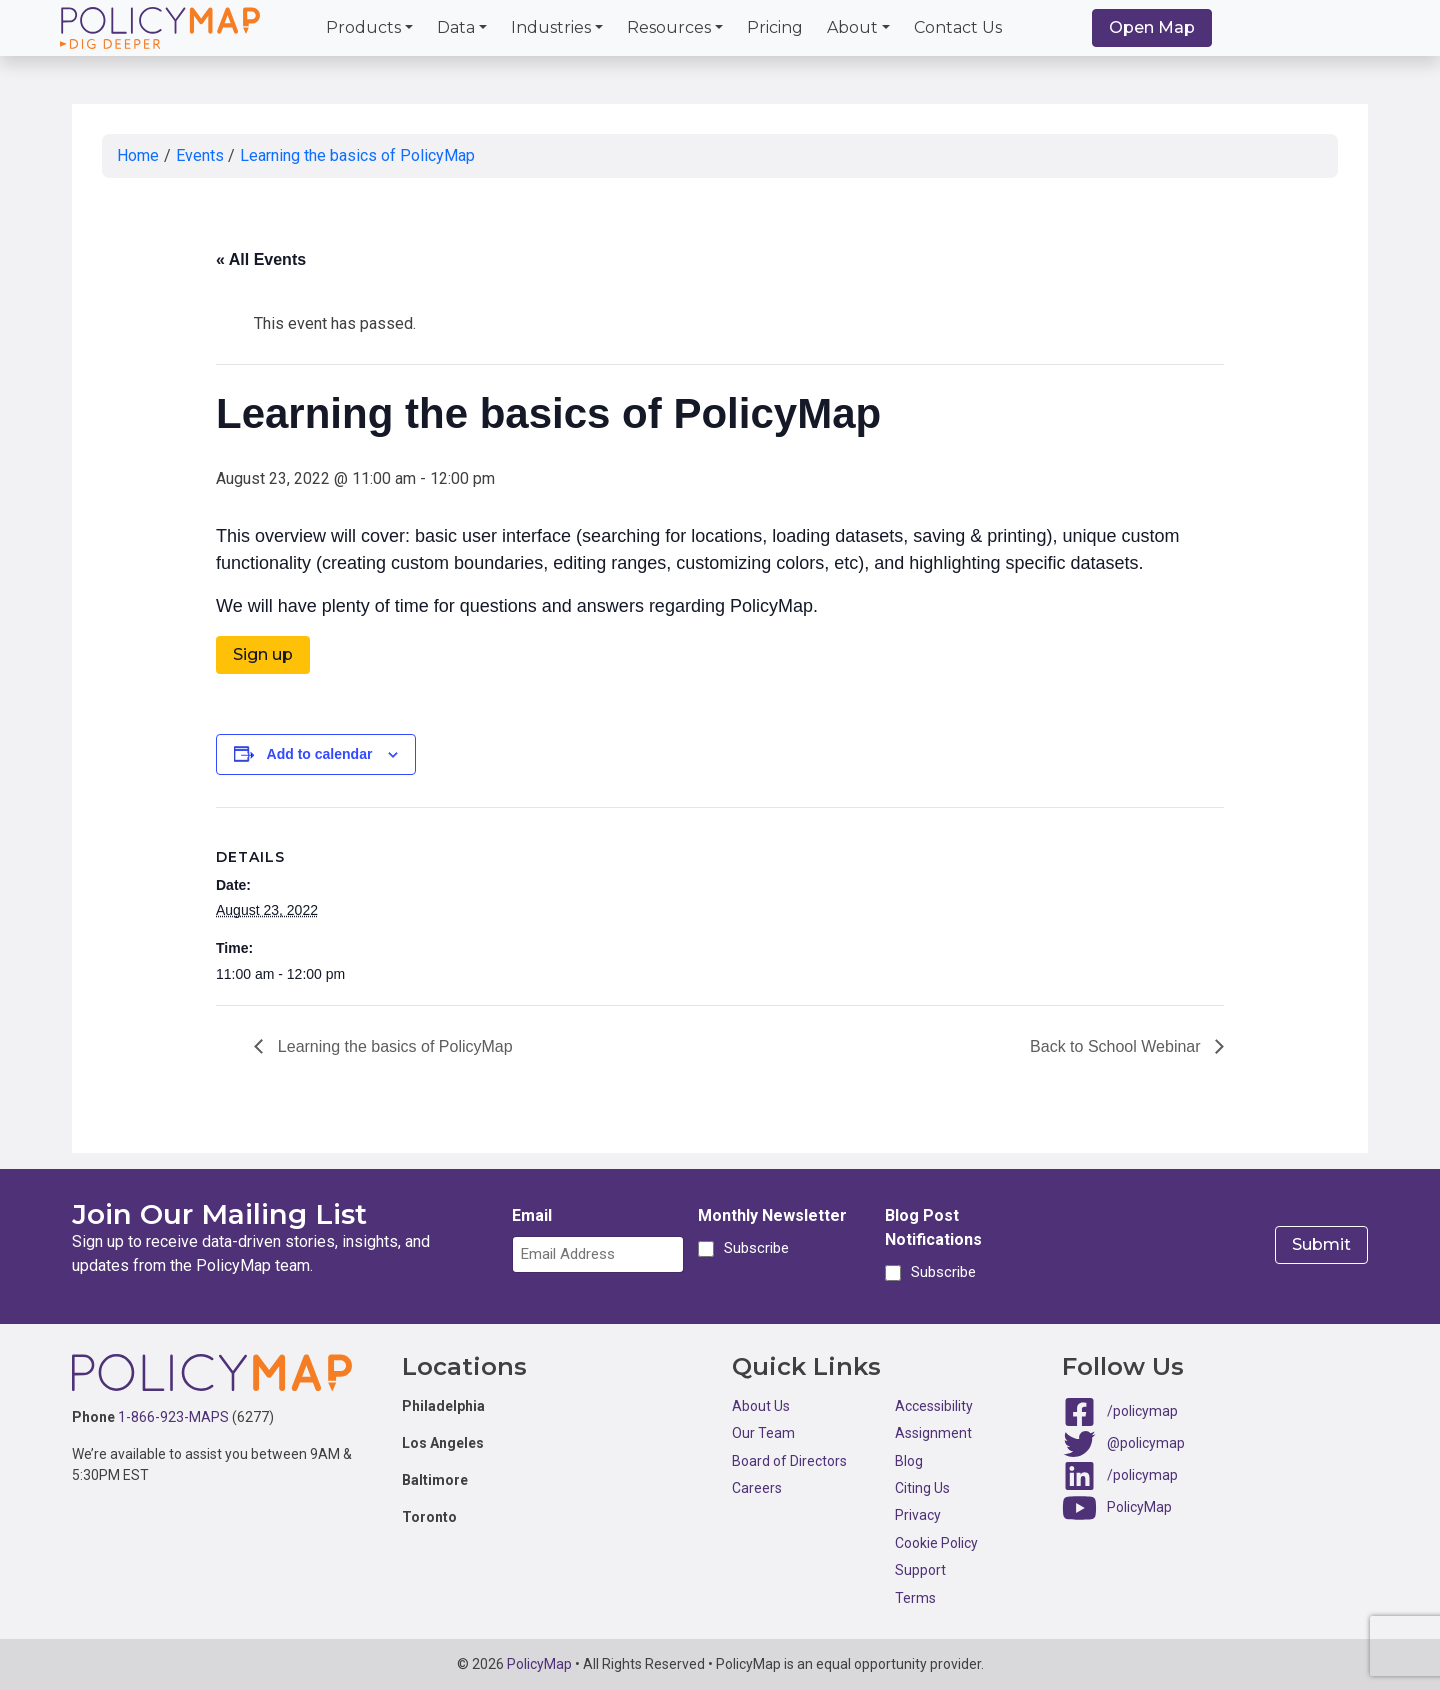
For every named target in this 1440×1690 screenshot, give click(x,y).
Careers (757, 1488)
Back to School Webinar (1117, 1046)
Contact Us (958, 27)
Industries (551, 27)
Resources (669, 27)
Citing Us (922, 1488)
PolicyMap (1139, 1507)
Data (456, 27)
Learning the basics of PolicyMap (357, 155)
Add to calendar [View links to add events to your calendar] (320, 754)
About (852, 27)
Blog (909, 1461)
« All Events (261, 259)
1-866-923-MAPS (173, 1417)
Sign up (263, 654)
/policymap (1142, 1411)
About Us (761, 1406)
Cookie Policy (936, 1543)
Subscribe (753, 1249)
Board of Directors (789, 1461)
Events (200, 155)
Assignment (933, 1433)
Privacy (918, 1515)
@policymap (1146, 1443)
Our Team (763, 1433)
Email (532, 1215)
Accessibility (934, 1406)
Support (920, 1570)
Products (363, 27)
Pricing (775, 27)
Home (138, 155)
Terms (915, 1598)
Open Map (1152, 27)
